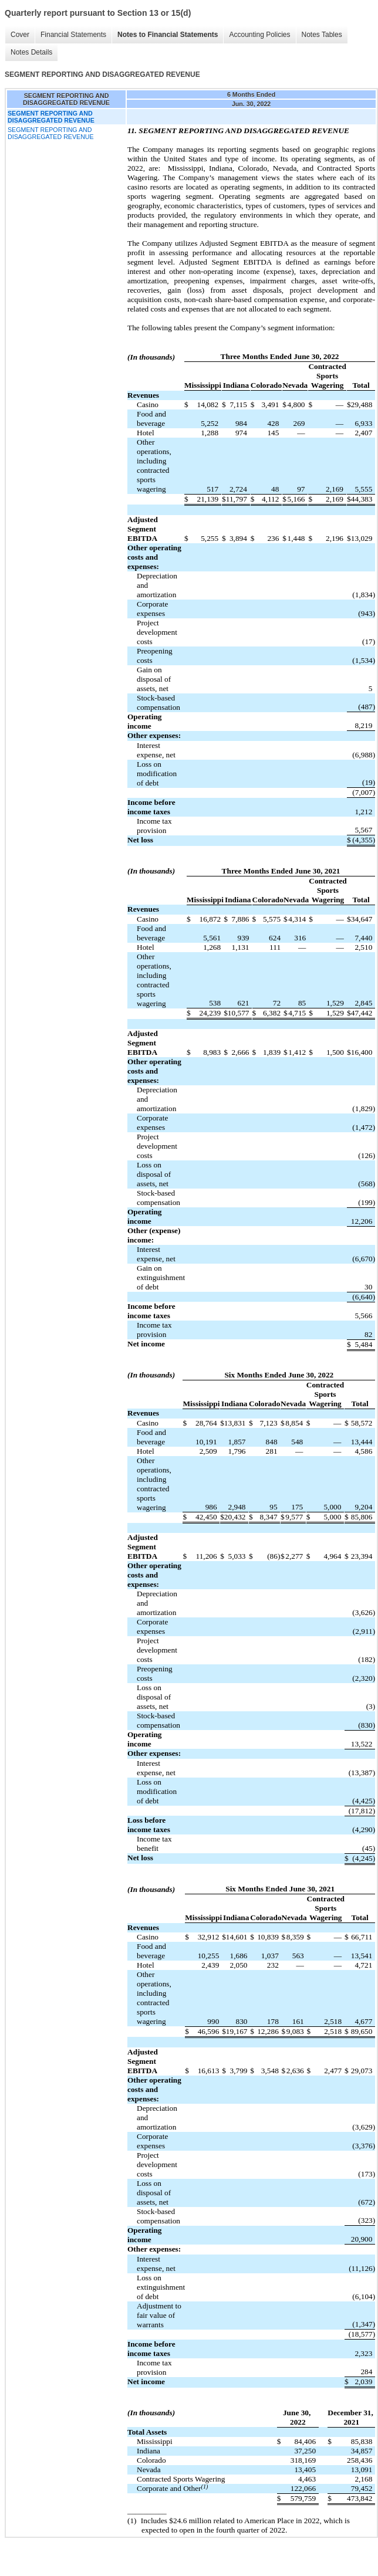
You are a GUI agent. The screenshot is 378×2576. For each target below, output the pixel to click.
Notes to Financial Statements (167, 35)
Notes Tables (322, 35)
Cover (20, 35)
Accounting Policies (259, 35)
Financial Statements (73, 35)
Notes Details (31, 52)
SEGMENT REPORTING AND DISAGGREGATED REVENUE (51, 133)
